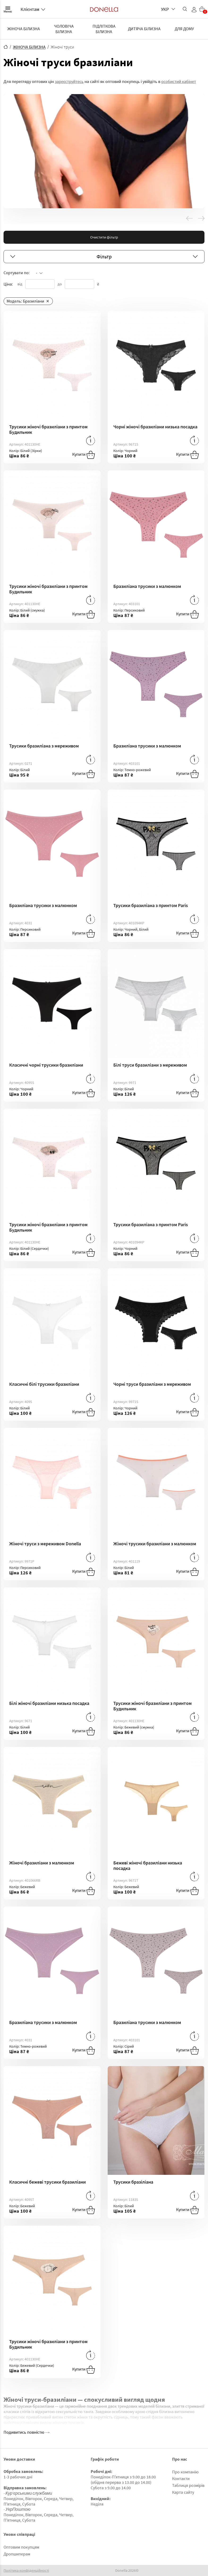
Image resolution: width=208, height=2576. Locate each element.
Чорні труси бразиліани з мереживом (152, 1384)
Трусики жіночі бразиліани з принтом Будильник (48, 429)
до (60, 284)
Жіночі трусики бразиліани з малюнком (154, 1543)
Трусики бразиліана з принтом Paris (150, 905)
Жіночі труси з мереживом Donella (45, 1543)
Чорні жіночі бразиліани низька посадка (155, 426)
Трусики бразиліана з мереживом (44, 745)
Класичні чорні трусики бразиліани (46, 1065)
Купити (83, 455)
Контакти (181, 2478)
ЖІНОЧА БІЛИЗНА (23, 28)
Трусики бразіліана (133, 2182)
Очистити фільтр (104, 237)
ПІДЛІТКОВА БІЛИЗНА (104, 28)
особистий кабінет (178, 81)
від (19, 284)
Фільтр (104, 256)
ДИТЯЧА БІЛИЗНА (144, 28)
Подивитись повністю (26, 2432)
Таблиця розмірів (188, 2485)
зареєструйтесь (69, 81)
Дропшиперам (17, 2554)
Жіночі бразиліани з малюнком (41, 1862)
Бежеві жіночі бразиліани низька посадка (147, 1865)
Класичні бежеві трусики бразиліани (47, 2182)
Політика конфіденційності (26, 2570)
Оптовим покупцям (21, 2547)
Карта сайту (183, 2492)
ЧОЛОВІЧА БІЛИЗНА (64, 28)
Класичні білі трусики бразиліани (44, 1384)
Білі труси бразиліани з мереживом (150, 1065)
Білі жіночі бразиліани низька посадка (49, 1703)
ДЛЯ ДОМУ (184, 28)
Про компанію (185, 2472)
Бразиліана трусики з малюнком (147, 586)
